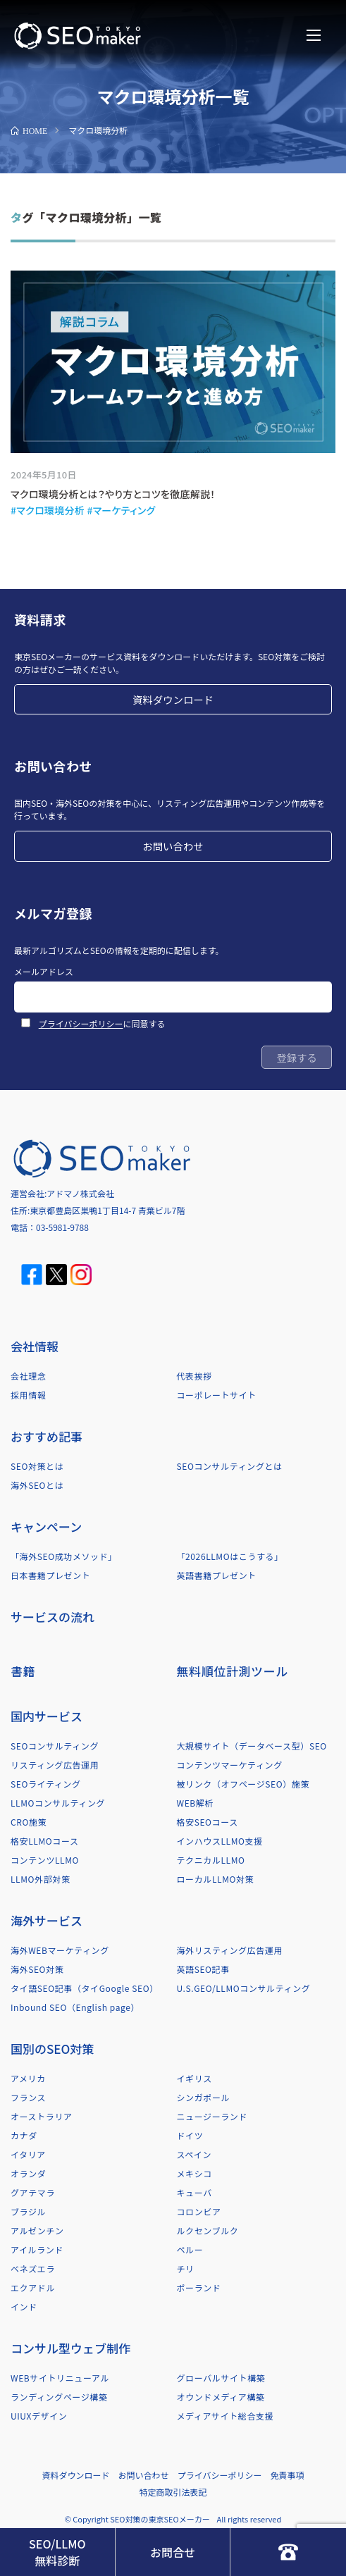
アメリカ (28, 2078)
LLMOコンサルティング (58, 1803)
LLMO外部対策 (40, 1879)
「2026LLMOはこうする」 (230, 1556)
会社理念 (28, 1376)
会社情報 (34, 1346)
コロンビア (199, 2211)
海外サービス (46, 1920)
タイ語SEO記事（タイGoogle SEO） (85, 1988)
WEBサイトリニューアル (60, 2378)
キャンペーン (46, 1526)
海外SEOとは (37, 1485)
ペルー (190, 2249)
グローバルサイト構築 (221, 2378)
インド (24, 2306)
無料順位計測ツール (232, 1671)
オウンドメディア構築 (221, 2397)
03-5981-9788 (62, 1227)
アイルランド (37, 2249)
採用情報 (28, 1395)
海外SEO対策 (37, 1969)
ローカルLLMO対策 (215, 1879)
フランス (28, 2097)
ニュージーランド (212, 2116)
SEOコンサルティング (55, 1746)
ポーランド (199, 2287)
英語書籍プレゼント (217, 1575)
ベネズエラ (33, 2268)
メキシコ (194, 2173)
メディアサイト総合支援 (225, 2416)
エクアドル (33, 2287)
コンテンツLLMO (45, 1860)
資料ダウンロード (173, 699)
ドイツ (190, 2135)
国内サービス (46, 1716)
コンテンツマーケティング (230, 1765)
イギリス (194, 2078)
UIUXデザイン (39, 2416)
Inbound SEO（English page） (75, 2007)
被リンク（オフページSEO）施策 (243, 1784)
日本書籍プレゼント (50, 1575)
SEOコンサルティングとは (230, 1466)
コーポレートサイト (217, 1395)
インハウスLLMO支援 (220, 1841)
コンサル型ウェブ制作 (70, 2348)
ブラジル (28, 2211)
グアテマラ (33, 2192)
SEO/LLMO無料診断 (57, 2552)
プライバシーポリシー (81, 1023)
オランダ (28, 2173)
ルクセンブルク (208, 2230)
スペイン (194, 2154)
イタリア (28, 2154)
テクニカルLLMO (211, 1860)
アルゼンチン (37, 2230)
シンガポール (203, 2097)
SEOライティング (46, 1784)
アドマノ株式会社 (80, 1193)
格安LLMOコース (44, 1841)
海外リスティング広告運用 (230, 1950)
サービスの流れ (52, 1617)
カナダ (24, 2135)
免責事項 (287, 2475)
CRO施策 (29, 1822)
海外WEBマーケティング (60, 1950)
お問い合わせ (172, 845)
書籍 (23, 1671)
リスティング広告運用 (55, 1765)
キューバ (194, 2192)
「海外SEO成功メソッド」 (64, 1556)
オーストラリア (42, 2116)
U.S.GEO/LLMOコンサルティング (244, 1988)
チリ (185, 2268)
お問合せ (172, 2552)
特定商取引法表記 (172, 2492)
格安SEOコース (207, 1822)
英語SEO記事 (203, 1969)
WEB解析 (195, 1803)
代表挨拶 (194, 1376)
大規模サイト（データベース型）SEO (252, 1746)
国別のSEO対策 (52, 2048)
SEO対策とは (37, 1466)
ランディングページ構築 (59, 2397)
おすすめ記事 (46, 1436)
